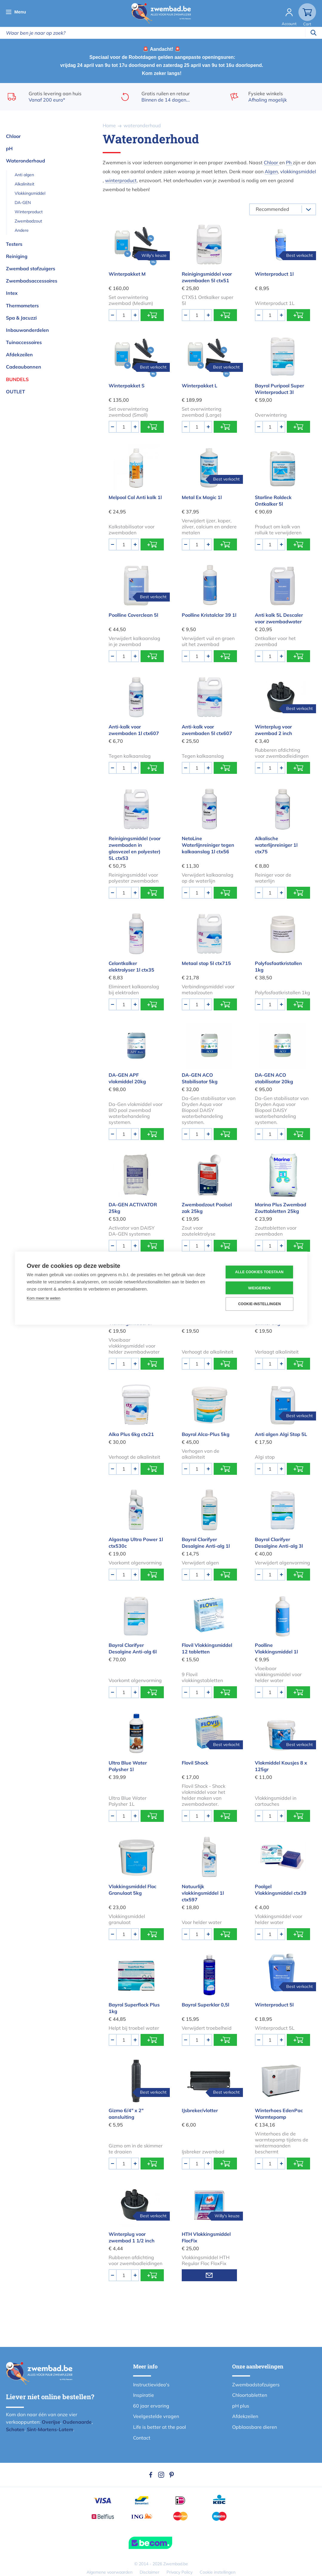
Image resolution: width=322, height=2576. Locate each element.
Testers (14, 244)
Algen (271, 171)
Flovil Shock (195, 1763)
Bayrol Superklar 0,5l (205, 2005)
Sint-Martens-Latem (50, 2429)
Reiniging (16, 256)
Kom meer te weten (44, 1298)
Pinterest (172, 2475)
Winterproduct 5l (274, 2005)
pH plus (240, 2406)
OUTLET (15, 392)
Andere (22, 230)
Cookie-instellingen (259, 1304)
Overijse (51, 2422)
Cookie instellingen (217, 2572)
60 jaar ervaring (151, 2406)
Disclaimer (149, 2572)
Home (109, 125)
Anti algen (24, 174)
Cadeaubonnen (23, 367)
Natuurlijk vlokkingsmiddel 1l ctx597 (203, 1893)
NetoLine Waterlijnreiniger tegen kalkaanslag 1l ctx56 (208, 844)
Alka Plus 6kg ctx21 (131, 1434)
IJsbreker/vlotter (200, 2110)
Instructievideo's (151, 2385)
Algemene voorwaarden (110, 2572)
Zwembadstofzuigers (256, 2385)
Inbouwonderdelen (27, 330)
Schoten (15, 2429)
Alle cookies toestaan (259, 1272)
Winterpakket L (199, 386)
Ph (289, 162)
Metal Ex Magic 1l (202, 497)
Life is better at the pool (159, 2427)
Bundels (17, 379)
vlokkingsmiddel (298, 171)
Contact (141, 2438)
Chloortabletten (249, 2395)
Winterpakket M (127, 274)
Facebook (151, 2475)
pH (9, 148)
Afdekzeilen (19, 355)
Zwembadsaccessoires (31, 281)
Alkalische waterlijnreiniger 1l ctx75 (276, 844)
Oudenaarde (77, 2422)
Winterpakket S (126, 386)
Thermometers (22, 306)
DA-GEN (23, 202)
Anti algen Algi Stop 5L (281, 1434)
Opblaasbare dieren (254, 2427)
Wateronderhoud (25, 161)
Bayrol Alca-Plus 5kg (205, 1434)
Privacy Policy (179, 2572)
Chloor (13, 136)
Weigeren (259, 1287)
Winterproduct (29, 211)
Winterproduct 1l (274, 274)
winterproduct (121, 180)
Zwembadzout (28, 221)
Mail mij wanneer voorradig (209, 2275)
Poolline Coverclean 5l (133, 615)
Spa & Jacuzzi (21, 318)
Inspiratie (143, 2395)
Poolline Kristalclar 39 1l (209, 615)
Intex (12, 293)
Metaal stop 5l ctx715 (206, 963)
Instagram (161, 2475)
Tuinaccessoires (24, 342)
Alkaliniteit (24, 184)
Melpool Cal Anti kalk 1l (135, 497)
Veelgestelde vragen (156, 2416)
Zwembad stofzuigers (30, 268)
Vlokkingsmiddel (30, 193)
